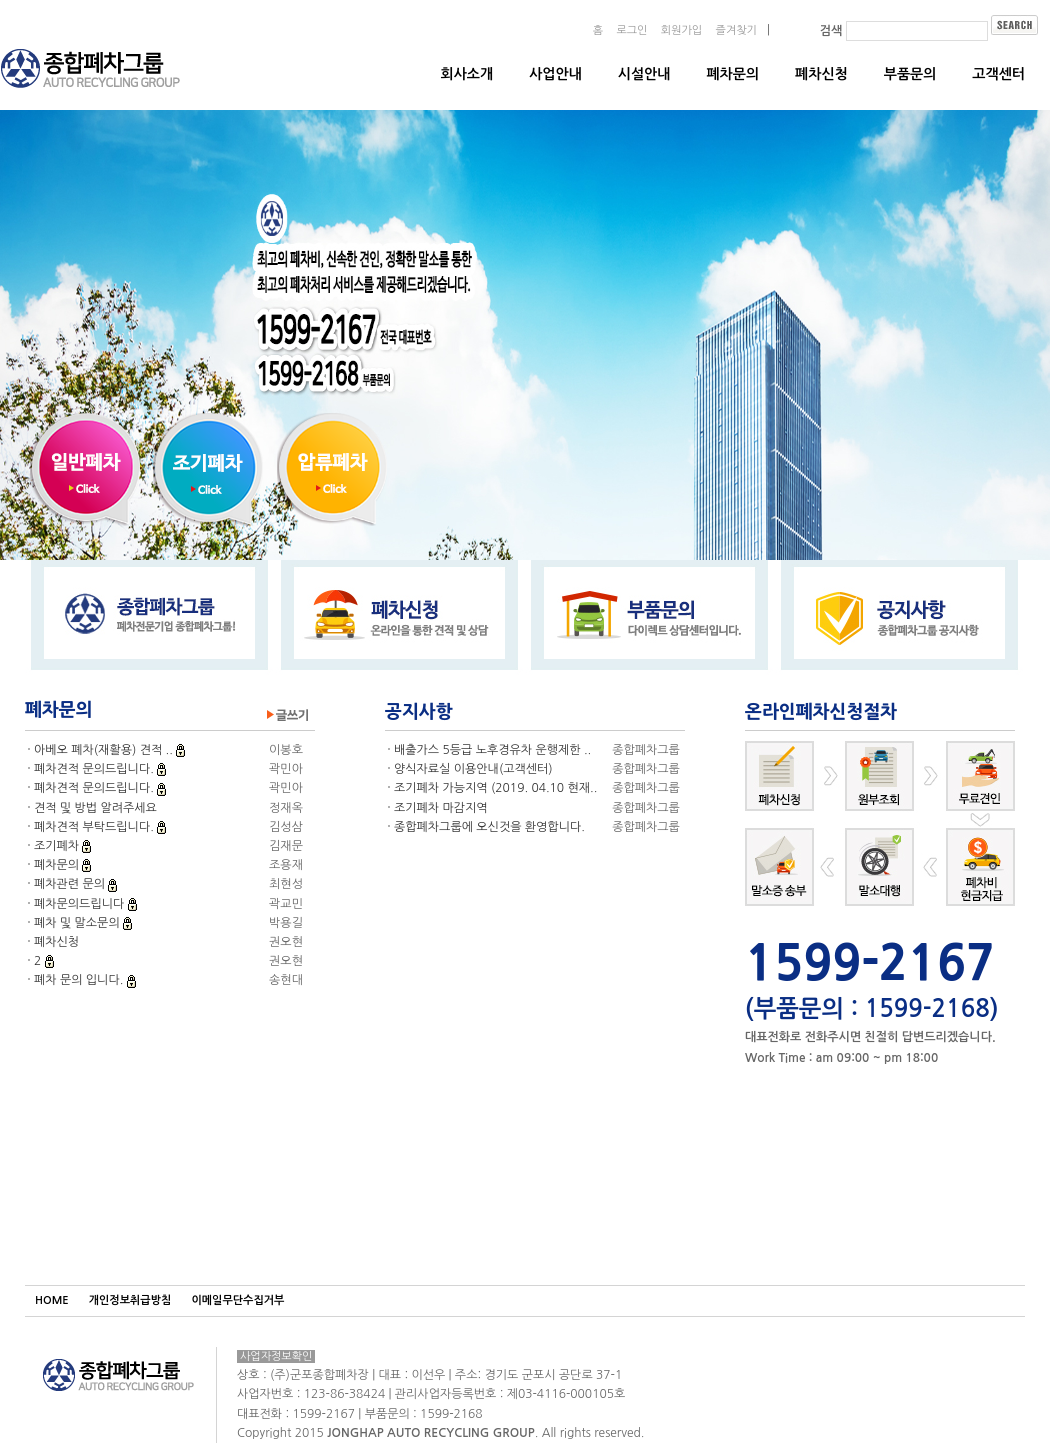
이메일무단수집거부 (237, 1300)
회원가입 (681, 30)
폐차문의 (732, 74)
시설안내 (644, 74)
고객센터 (998, 74)
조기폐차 (58, 846)
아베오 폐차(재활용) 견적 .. (105, 750)
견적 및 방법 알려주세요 (95, 808)
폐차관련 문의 (71, 884)
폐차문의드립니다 (81, 904)
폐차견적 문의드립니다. (95, 769)
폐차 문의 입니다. (80, 980)
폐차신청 (821, 74)
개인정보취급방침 (130, 1300)
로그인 (631, 30)
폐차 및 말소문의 (78, 923)
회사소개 (467, 74)
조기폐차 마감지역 (441, 808)
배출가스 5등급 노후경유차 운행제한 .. (492, 750)
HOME (52, 1300)
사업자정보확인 (276, 1356)
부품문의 (910, 74)
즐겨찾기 (736, 30)
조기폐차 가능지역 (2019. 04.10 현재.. (495, 788)
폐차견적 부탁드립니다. (95, 827)
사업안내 (555, 74)
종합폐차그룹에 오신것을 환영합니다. (489, 827)
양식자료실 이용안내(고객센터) (473, 769)
